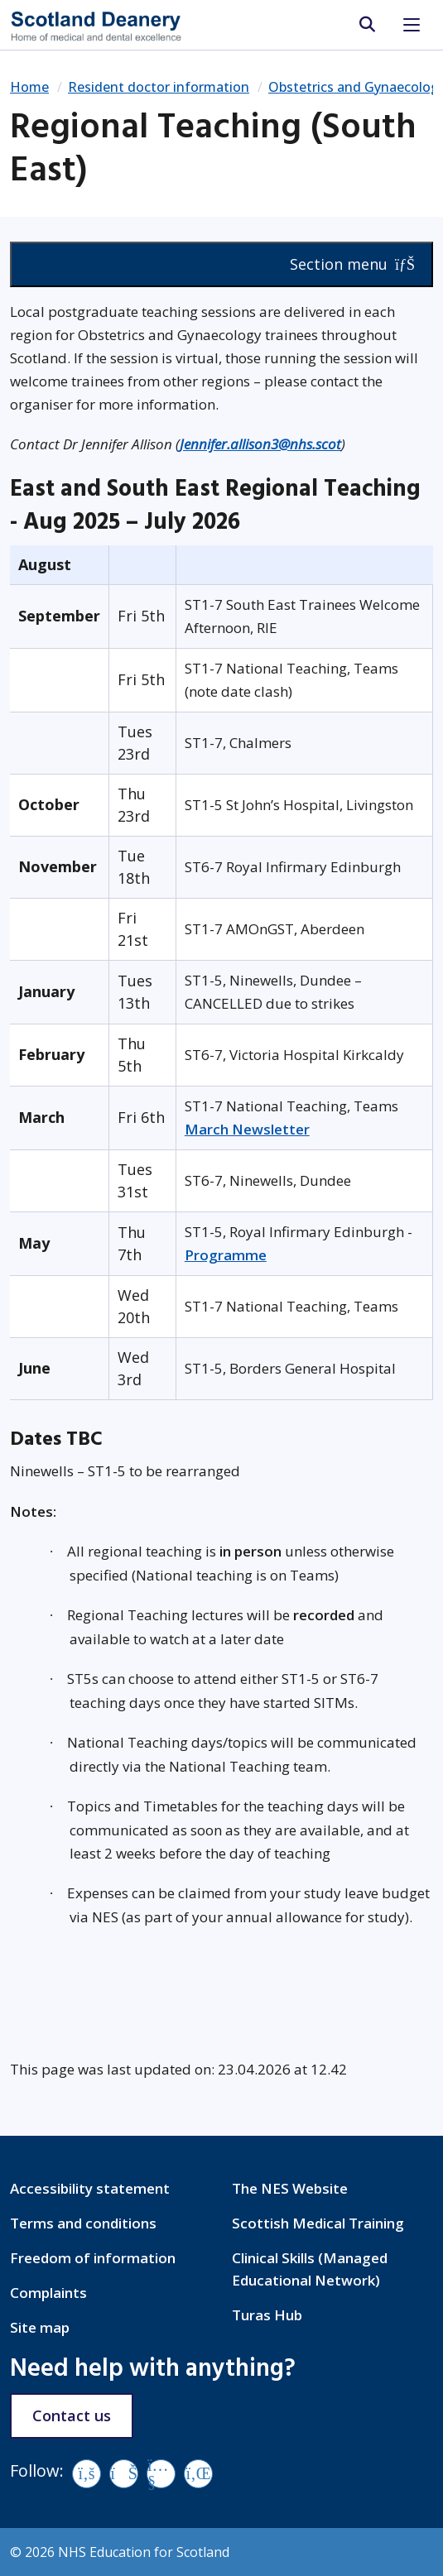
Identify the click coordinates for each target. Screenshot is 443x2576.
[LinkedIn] (198, 2473)
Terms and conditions (83, 2223)
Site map (40, 2327)
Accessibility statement (90, 2188)
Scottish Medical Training (318, 2223)
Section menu (352, 264)
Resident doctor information (158, 87)
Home (29, 87)
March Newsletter (247, 1129)
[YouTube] (161, 2473)
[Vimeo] (123, 2473)
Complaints (48, 2292)
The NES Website (290, 2188)
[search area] (366, 25)
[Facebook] (86, 2473)
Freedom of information (93, 2257)
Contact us (71, 2415)
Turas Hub (267, 2314)
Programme (226, 1254)
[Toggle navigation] (411, 25)
